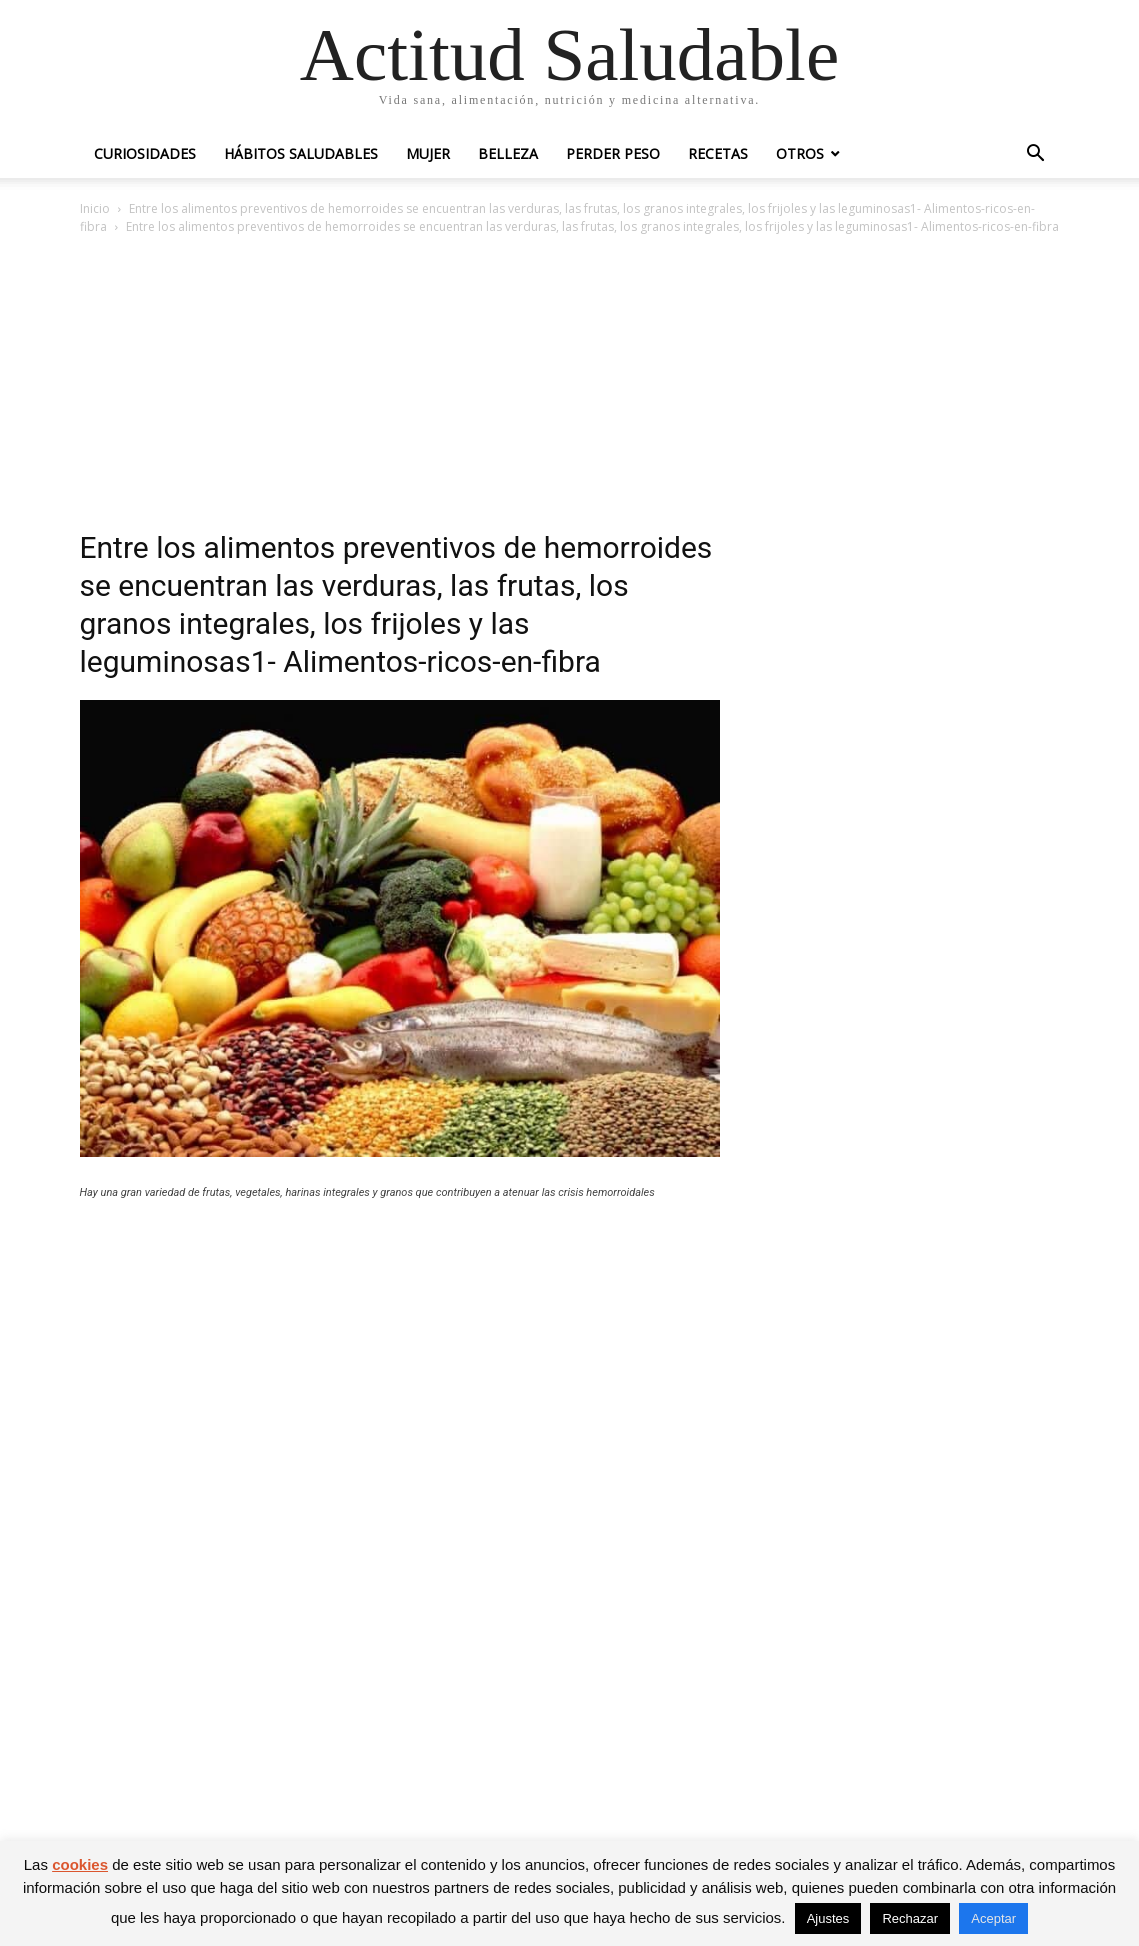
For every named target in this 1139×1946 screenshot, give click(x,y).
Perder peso (613, 153)
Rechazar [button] (910, 1918)
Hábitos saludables (301, 153)
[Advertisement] (570, 388)
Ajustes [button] (828, 1918)
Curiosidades (145, 153)
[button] (1036, 155)
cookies (80, 1864)
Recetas (718, 153)
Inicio (95, 208)
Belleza (508, 153)
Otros (800, 153)
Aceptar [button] (993, 1918)
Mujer (428, 153)
